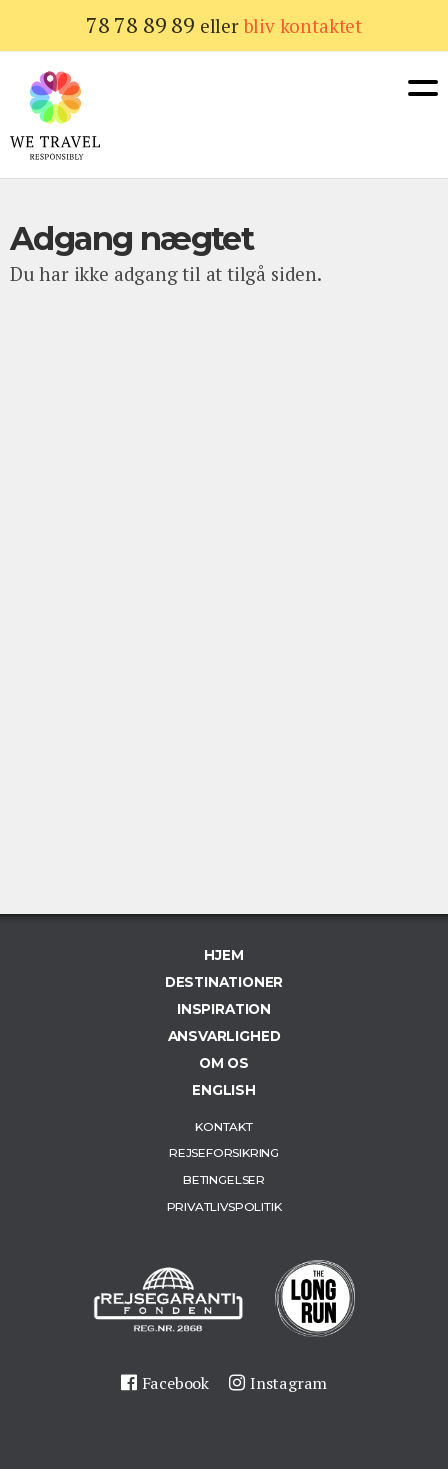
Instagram (288, 1383)
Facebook (175, 1383)
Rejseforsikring (224, 1152)
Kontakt (224, 1126)
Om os (224, 1063)
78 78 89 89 (140, 24)
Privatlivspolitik (224, 1206)
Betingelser (224, 1179)
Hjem (223, 955)
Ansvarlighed (224, 1036)
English (224, 1090)
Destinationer (224, 982)
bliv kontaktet (303, 25)
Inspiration (224, 1009)
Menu (423, 88)
